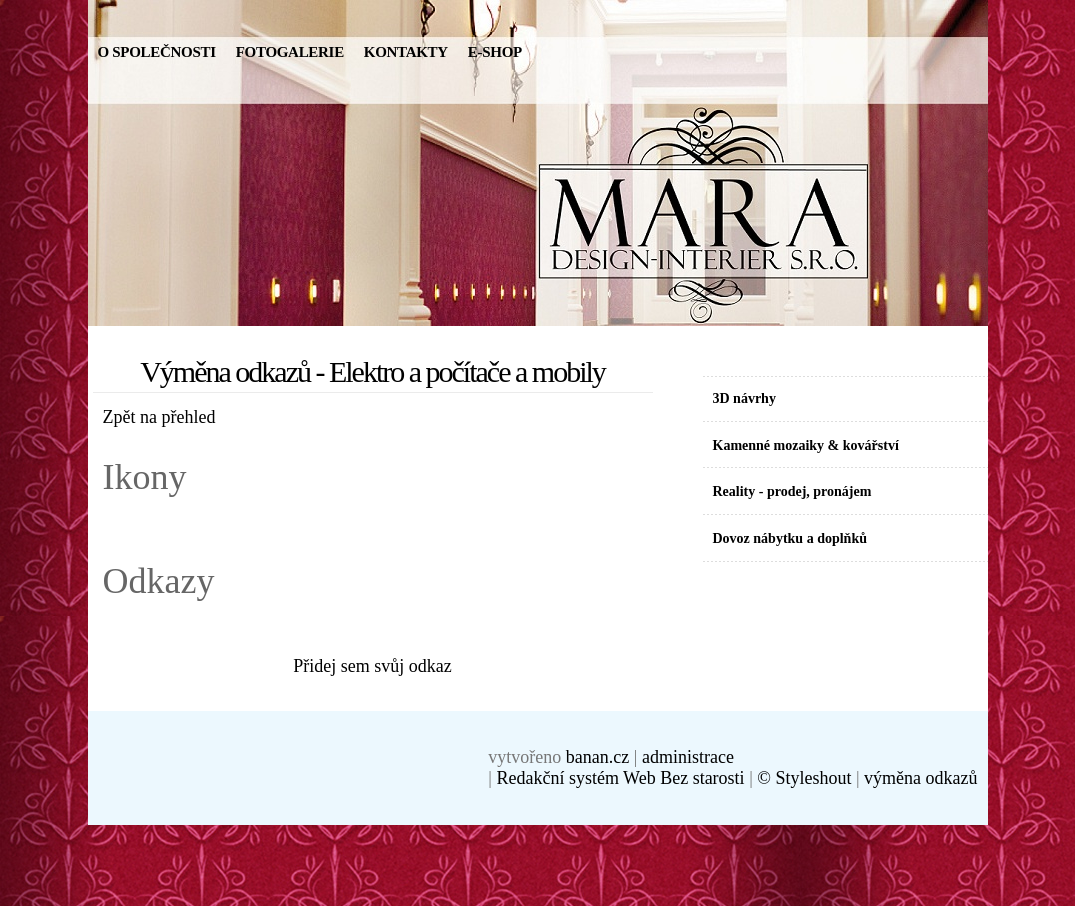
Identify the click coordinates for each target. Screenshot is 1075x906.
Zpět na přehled (159, 417)
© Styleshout (804, 778)
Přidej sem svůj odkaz (372, 666)
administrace (688, 757)
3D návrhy (744, 398)
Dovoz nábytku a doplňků (790, 538)
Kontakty (406, 52)
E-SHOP (495, 52)
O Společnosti (157, 52)
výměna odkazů (920, 778)
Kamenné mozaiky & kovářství (806, 445)
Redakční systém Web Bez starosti (620, 778)
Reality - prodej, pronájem (792, 491)
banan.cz (597, 757)
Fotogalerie (290, 52)
